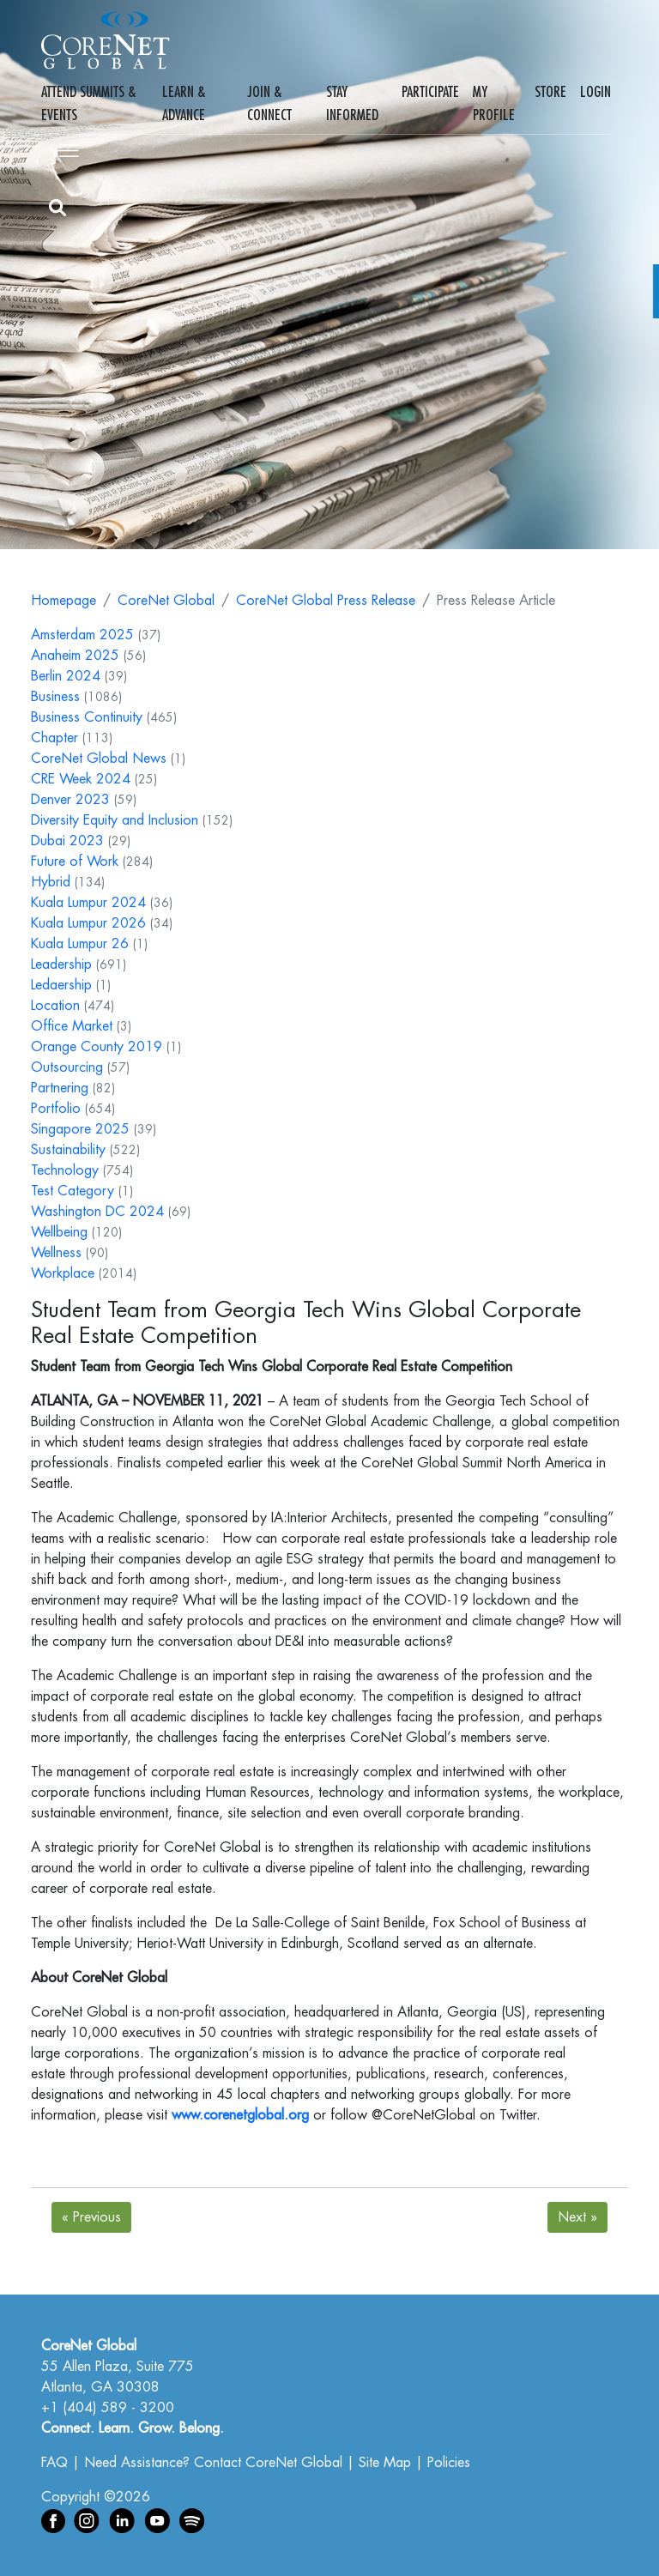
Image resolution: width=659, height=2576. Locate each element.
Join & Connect (269, 103)
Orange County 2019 (96, 1047)
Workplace (62, 1273)
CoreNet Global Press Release (325, 601)
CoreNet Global (166, 601)
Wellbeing (59, 1232)
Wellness (56, 1253)
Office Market (71, 1026)
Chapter (54, 738)
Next (577, 2217)
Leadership (61, 964)
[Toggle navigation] (65, 147)
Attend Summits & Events (88, 103)
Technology (65, 1170)
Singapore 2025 (80, 1129)
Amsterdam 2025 (82, 635)
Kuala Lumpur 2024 (88, 903)
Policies (448, 2463)
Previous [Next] (91, 2217)
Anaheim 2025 (75, 655)
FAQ (54, 2463)
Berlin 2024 (65, 676)
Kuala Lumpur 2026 (88, 923)
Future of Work (74, 861)
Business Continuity (86, 717)
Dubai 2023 (67, 841)
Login (595, 92)
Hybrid (50, 882)
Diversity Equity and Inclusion (114, 820)
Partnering (59, 1088)
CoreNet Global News (98, 758)
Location (55, 1006)
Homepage (63, 601)
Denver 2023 (70, 800)
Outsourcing (67, 1067)
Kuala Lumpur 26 (80, 944)
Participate (430, 92)
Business (55, 697)
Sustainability (68, 1150)
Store (550, 92)
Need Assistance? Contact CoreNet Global (213, 2463)
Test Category (72, 1191)
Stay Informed (352, 103)
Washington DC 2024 (97, 1211)
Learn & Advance (183, 103)
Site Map (385, 2463)
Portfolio (56, 1109)
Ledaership (61, 985)
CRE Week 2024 (80, 779)
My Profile (494, 103)
